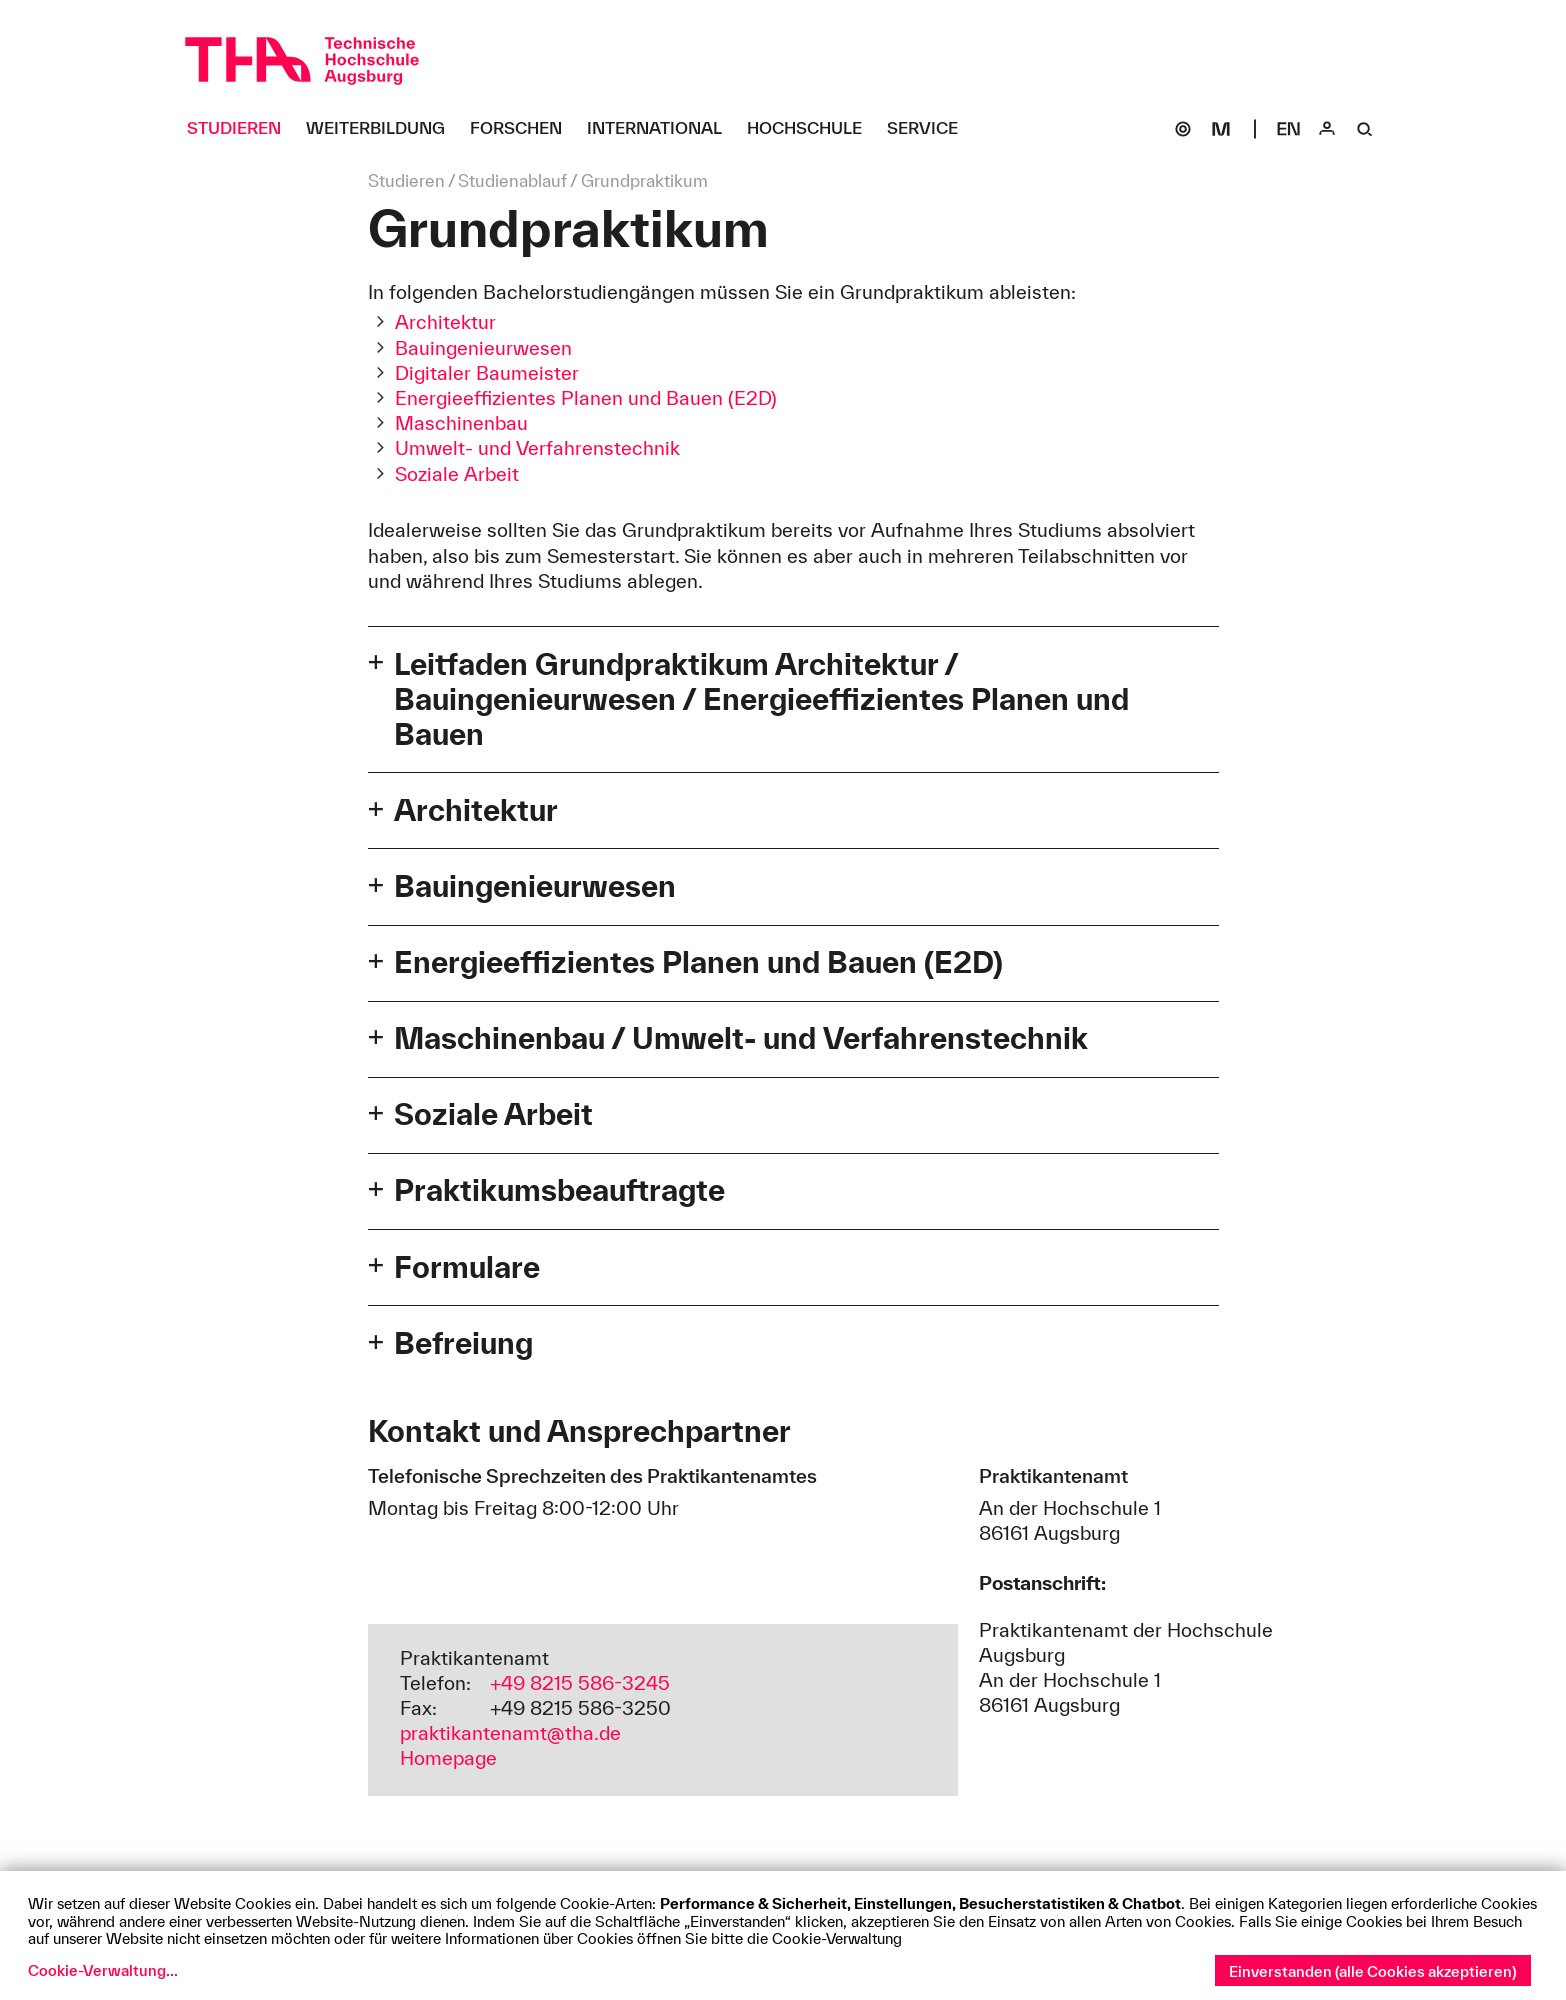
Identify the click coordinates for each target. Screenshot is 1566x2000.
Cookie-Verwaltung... (103, 1970)
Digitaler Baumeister (487, 373)
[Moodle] (1221, 129)
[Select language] (1289, 129)
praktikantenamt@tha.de (510, 1733)
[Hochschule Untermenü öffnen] (812, 129)
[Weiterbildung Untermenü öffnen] (383, 129)
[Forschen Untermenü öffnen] (523, 129)
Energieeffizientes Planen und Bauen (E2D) (586, 398)
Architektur (445, 322)
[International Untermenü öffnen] (662, 129)
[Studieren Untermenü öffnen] (241, 129)
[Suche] (1365, 129)
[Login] (1327, 129)
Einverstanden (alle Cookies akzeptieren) (1373, 1971)
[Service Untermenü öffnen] (930, 129)
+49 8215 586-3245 (580, 1683)
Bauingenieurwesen (483, 348)
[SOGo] (1183, 129)
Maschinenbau (461, 423)
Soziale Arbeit (457, 474)
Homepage (448, 1758)
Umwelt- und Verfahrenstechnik (537, 448)
